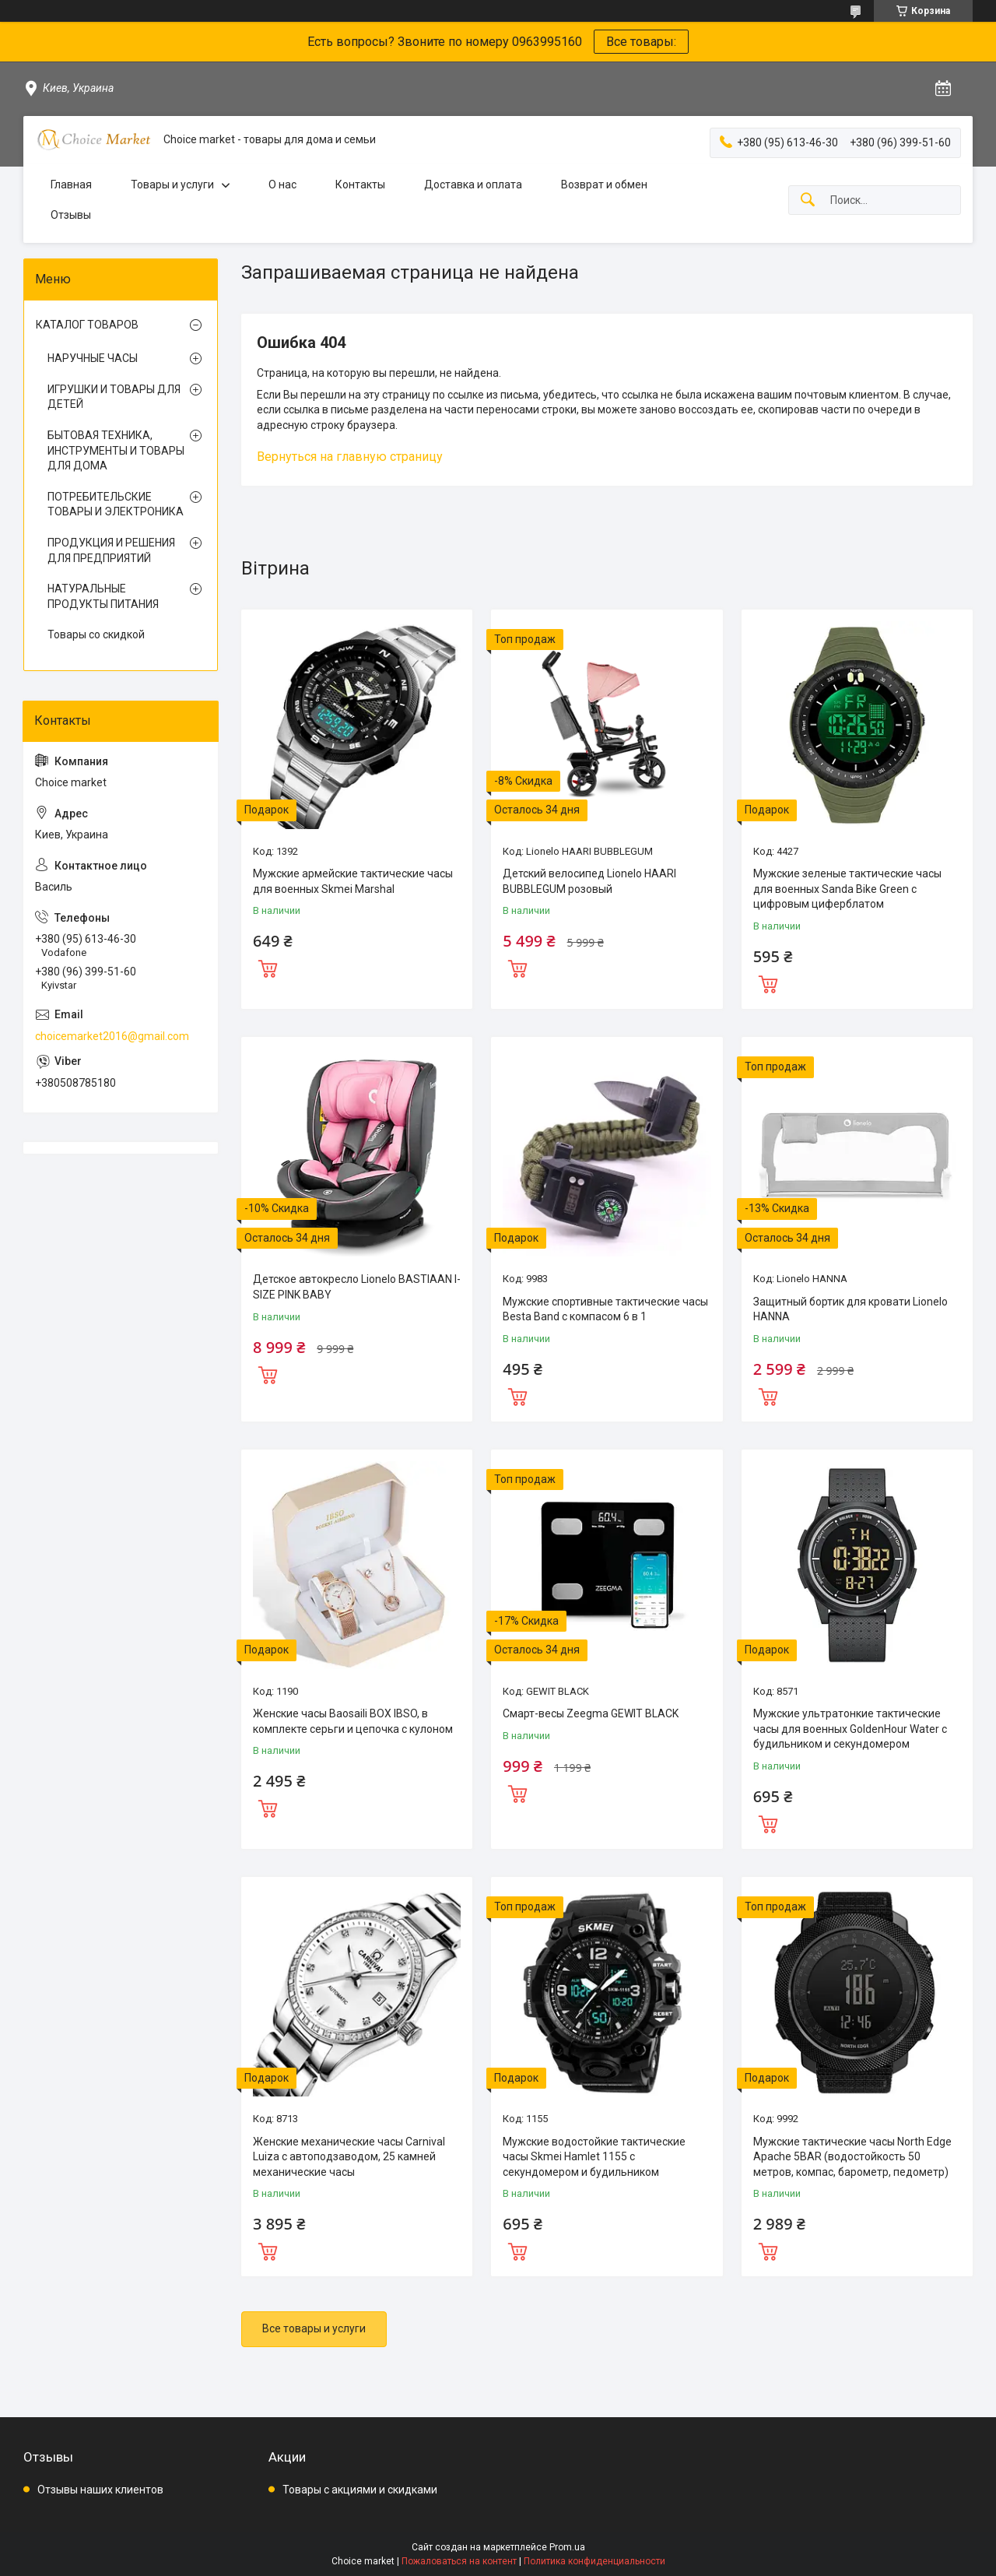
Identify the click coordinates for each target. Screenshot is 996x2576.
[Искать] (808, 200)
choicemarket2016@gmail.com (112, 1036)
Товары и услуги (172, 184)
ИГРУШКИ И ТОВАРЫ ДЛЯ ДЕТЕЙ (114, 397)
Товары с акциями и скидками (359, 2489)
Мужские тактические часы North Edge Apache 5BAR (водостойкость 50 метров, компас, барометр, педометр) (852, 2156)
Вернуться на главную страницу (350, 456)
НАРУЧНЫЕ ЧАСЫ (92, 358)
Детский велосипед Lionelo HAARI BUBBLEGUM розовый (589, 881)
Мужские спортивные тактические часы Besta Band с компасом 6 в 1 (605, 1309)
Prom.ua (567, 2547)
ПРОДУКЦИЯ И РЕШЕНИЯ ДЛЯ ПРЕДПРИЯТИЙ (111, 550)
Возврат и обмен (604, 184)
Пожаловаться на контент (459, 2561)
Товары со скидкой (96, 634)
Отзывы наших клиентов (100, 2489)
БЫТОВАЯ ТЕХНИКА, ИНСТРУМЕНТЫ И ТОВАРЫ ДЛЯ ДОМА (115, 450)
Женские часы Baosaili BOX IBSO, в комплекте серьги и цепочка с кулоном (353, 1721)
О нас (282, 184)
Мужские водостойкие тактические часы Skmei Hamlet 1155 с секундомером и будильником (594, 2156)
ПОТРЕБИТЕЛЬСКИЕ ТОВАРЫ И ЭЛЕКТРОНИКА (115, 504)
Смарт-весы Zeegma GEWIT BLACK (591, 1713)
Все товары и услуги (314, 2328)
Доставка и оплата (473, 184)
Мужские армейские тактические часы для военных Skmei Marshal (353, 881)
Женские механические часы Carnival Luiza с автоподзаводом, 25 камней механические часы (349, 2156)
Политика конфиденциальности (594, 2561)
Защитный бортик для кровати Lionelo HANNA (850, 1309)
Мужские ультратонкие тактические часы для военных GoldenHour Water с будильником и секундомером (850, 1728)
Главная (71, 184)
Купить (267, 967)
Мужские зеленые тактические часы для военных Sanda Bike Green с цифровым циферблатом (847, 888)
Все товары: (641, 41)
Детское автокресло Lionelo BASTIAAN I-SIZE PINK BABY (357, 1287)
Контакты (360, 184)
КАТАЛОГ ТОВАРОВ (87, 324)
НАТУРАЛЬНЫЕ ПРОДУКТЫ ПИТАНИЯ (103, 596)
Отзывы (71, 215)
